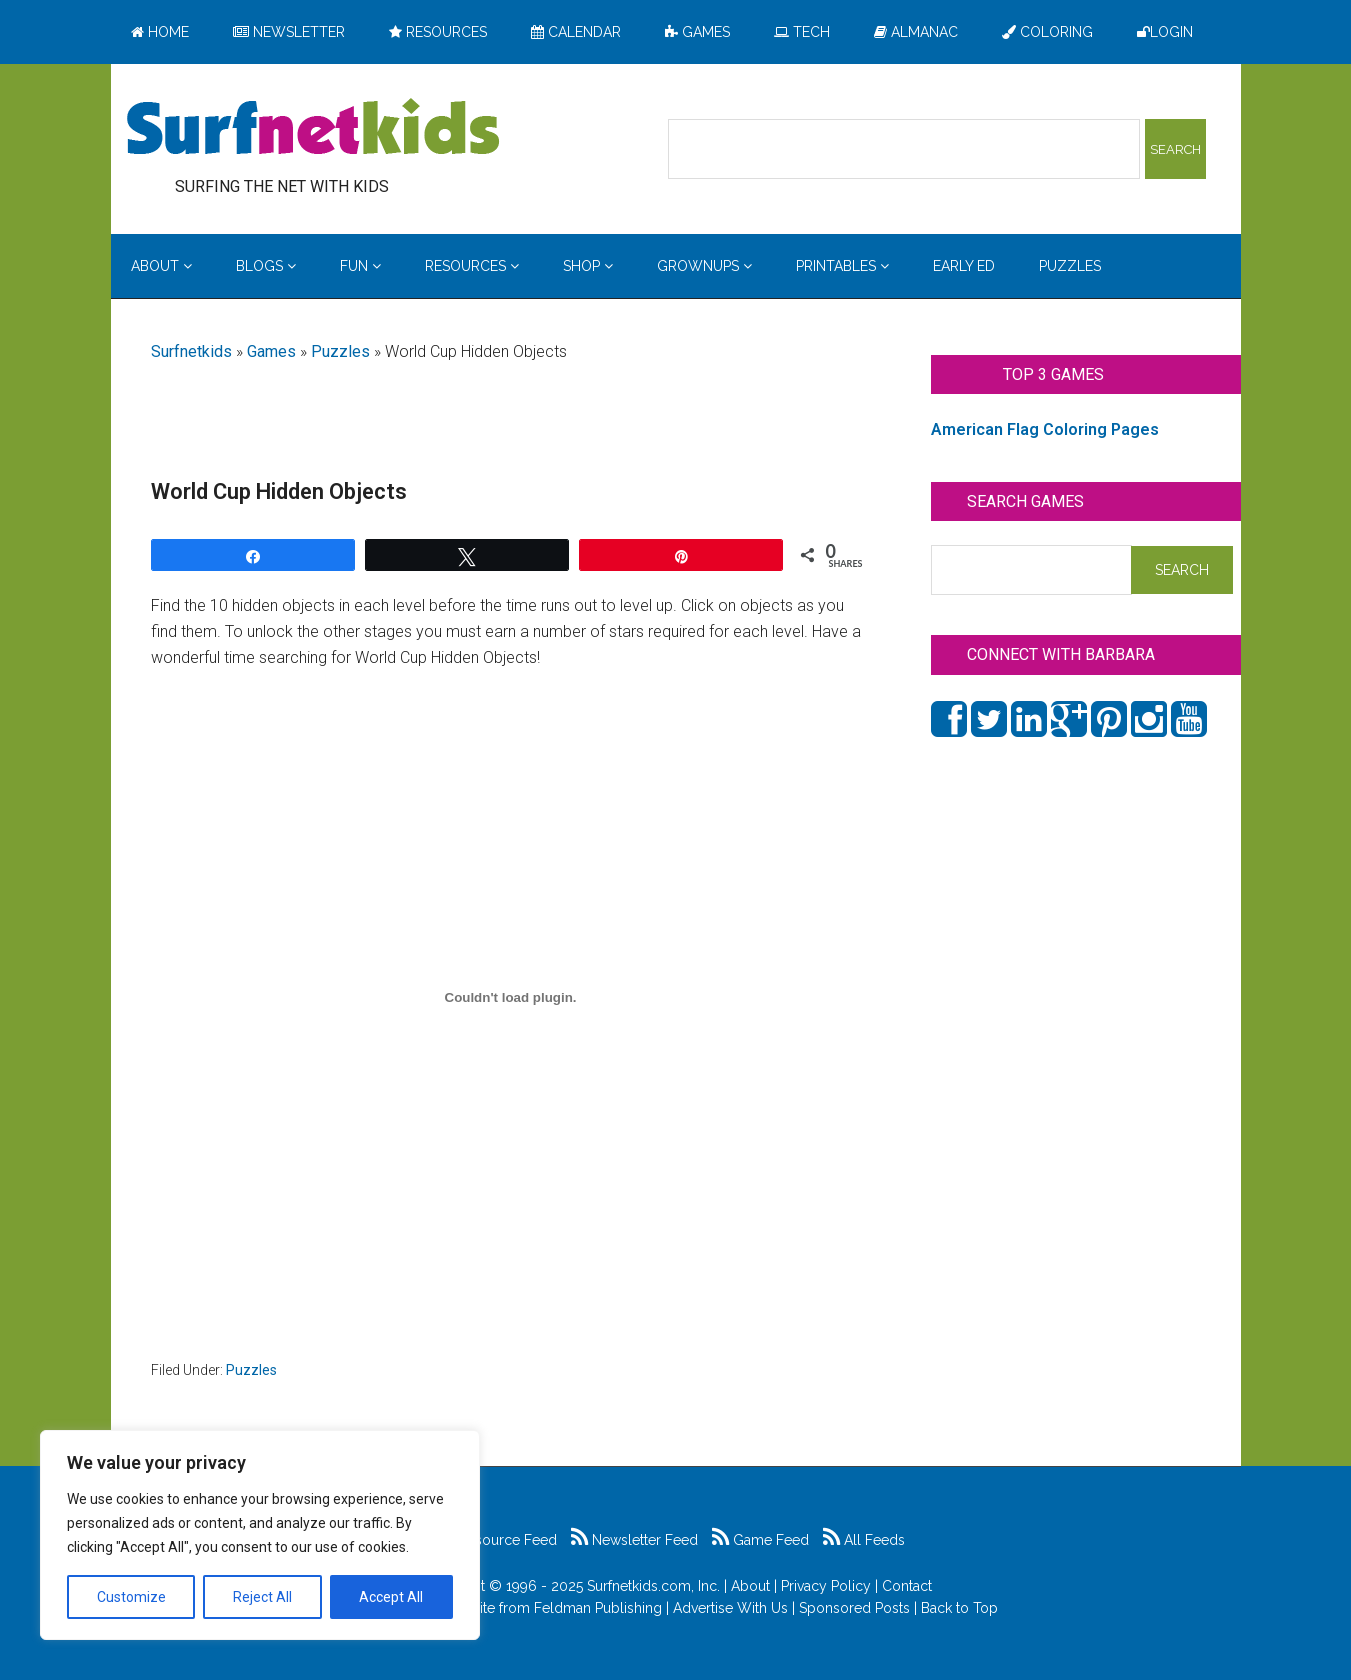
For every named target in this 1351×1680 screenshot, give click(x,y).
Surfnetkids (191, 351)
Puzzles (340, 351)
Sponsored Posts (854, 1608)
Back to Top (959, 1608)
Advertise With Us (730, 1608)
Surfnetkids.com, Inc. (653, 1586)
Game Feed (760, 1540)
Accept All (391, 1597)
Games (271, 351)
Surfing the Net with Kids (313, 129)
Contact (907, 1586)
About (750, 1586)
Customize (131, 1597)
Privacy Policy (826, 1586)
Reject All (262, 1597)
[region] (260, 1535)
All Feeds (864, 1540)
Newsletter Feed (634, 1540)
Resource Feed (497, 1540)
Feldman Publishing (598, 1608)
